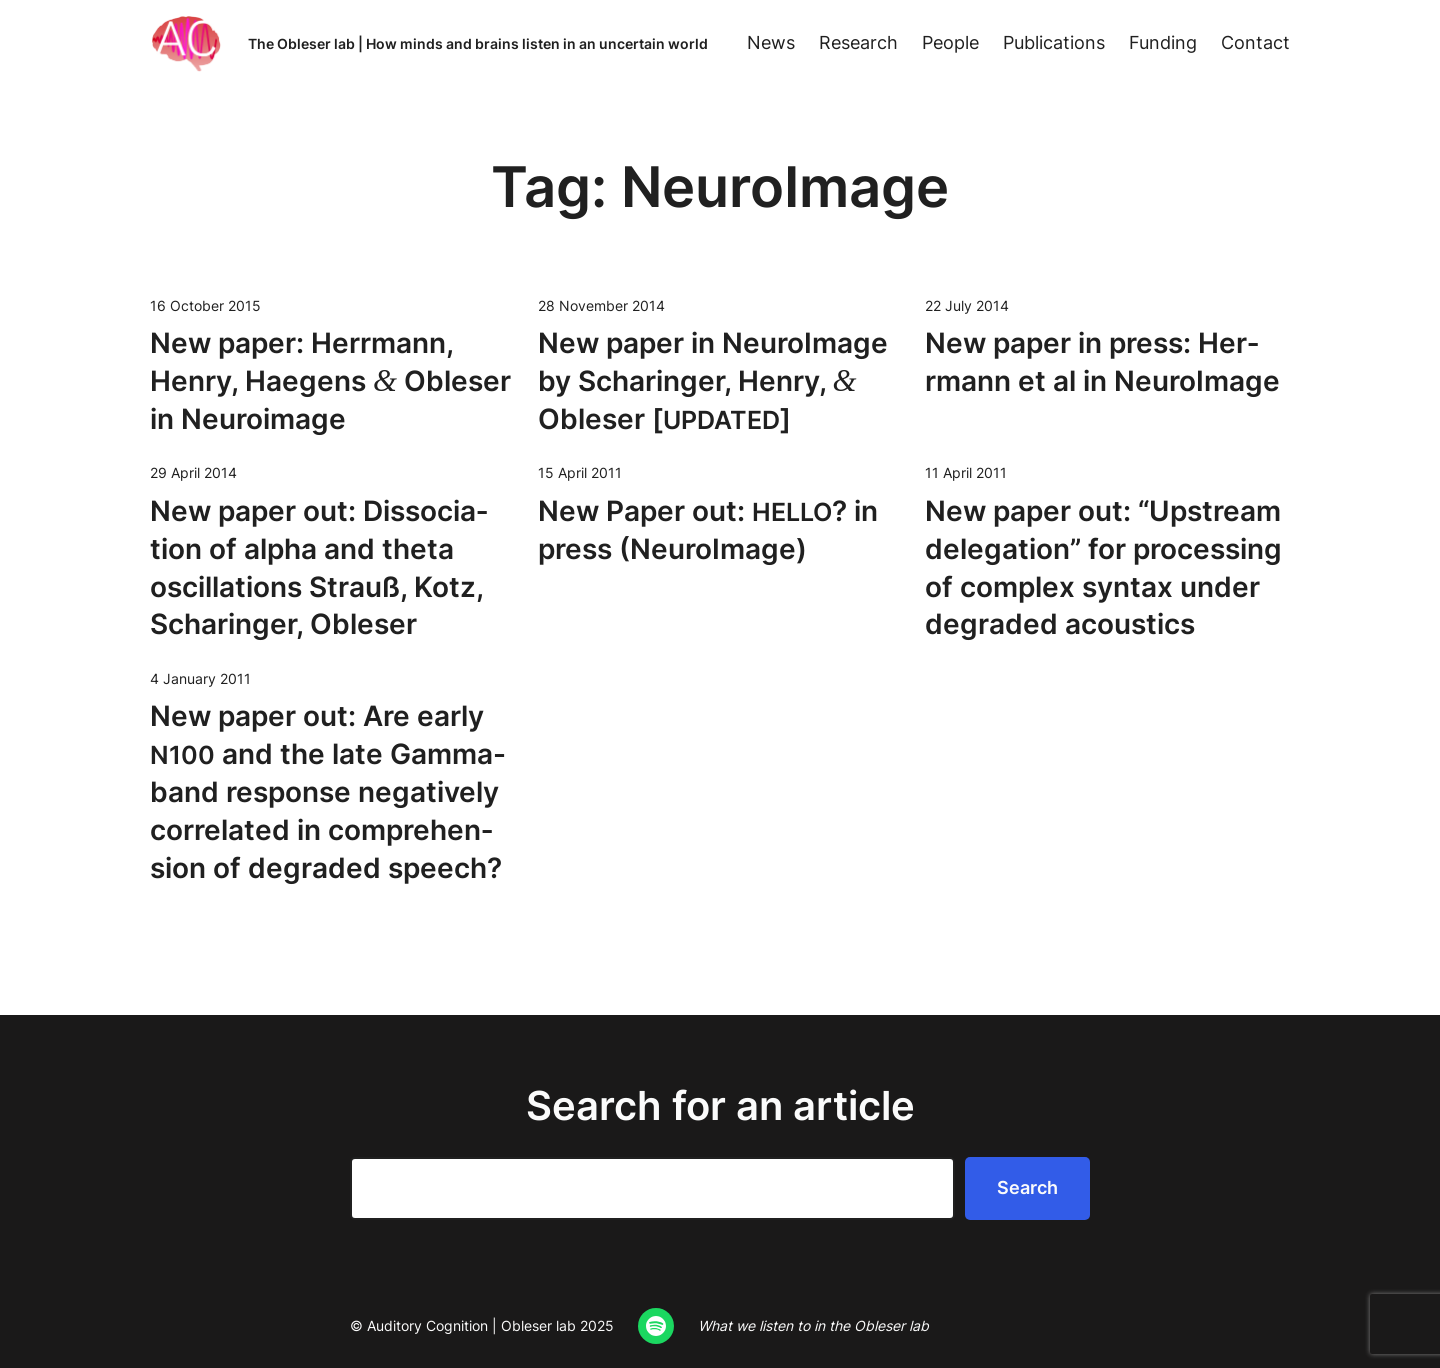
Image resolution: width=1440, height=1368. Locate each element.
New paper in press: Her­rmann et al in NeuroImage (1102, 362)
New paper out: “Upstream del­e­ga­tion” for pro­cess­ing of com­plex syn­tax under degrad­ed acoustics (1103, 567)
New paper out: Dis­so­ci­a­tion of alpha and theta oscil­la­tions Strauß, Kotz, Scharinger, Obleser (319, 567)
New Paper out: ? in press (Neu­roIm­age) (708, 530)
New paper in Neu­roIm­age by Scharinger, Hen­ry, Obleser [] (713, 381)
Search (1027, 1187)
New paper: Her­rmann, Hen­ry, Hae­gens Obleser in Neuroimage (330, 381)
